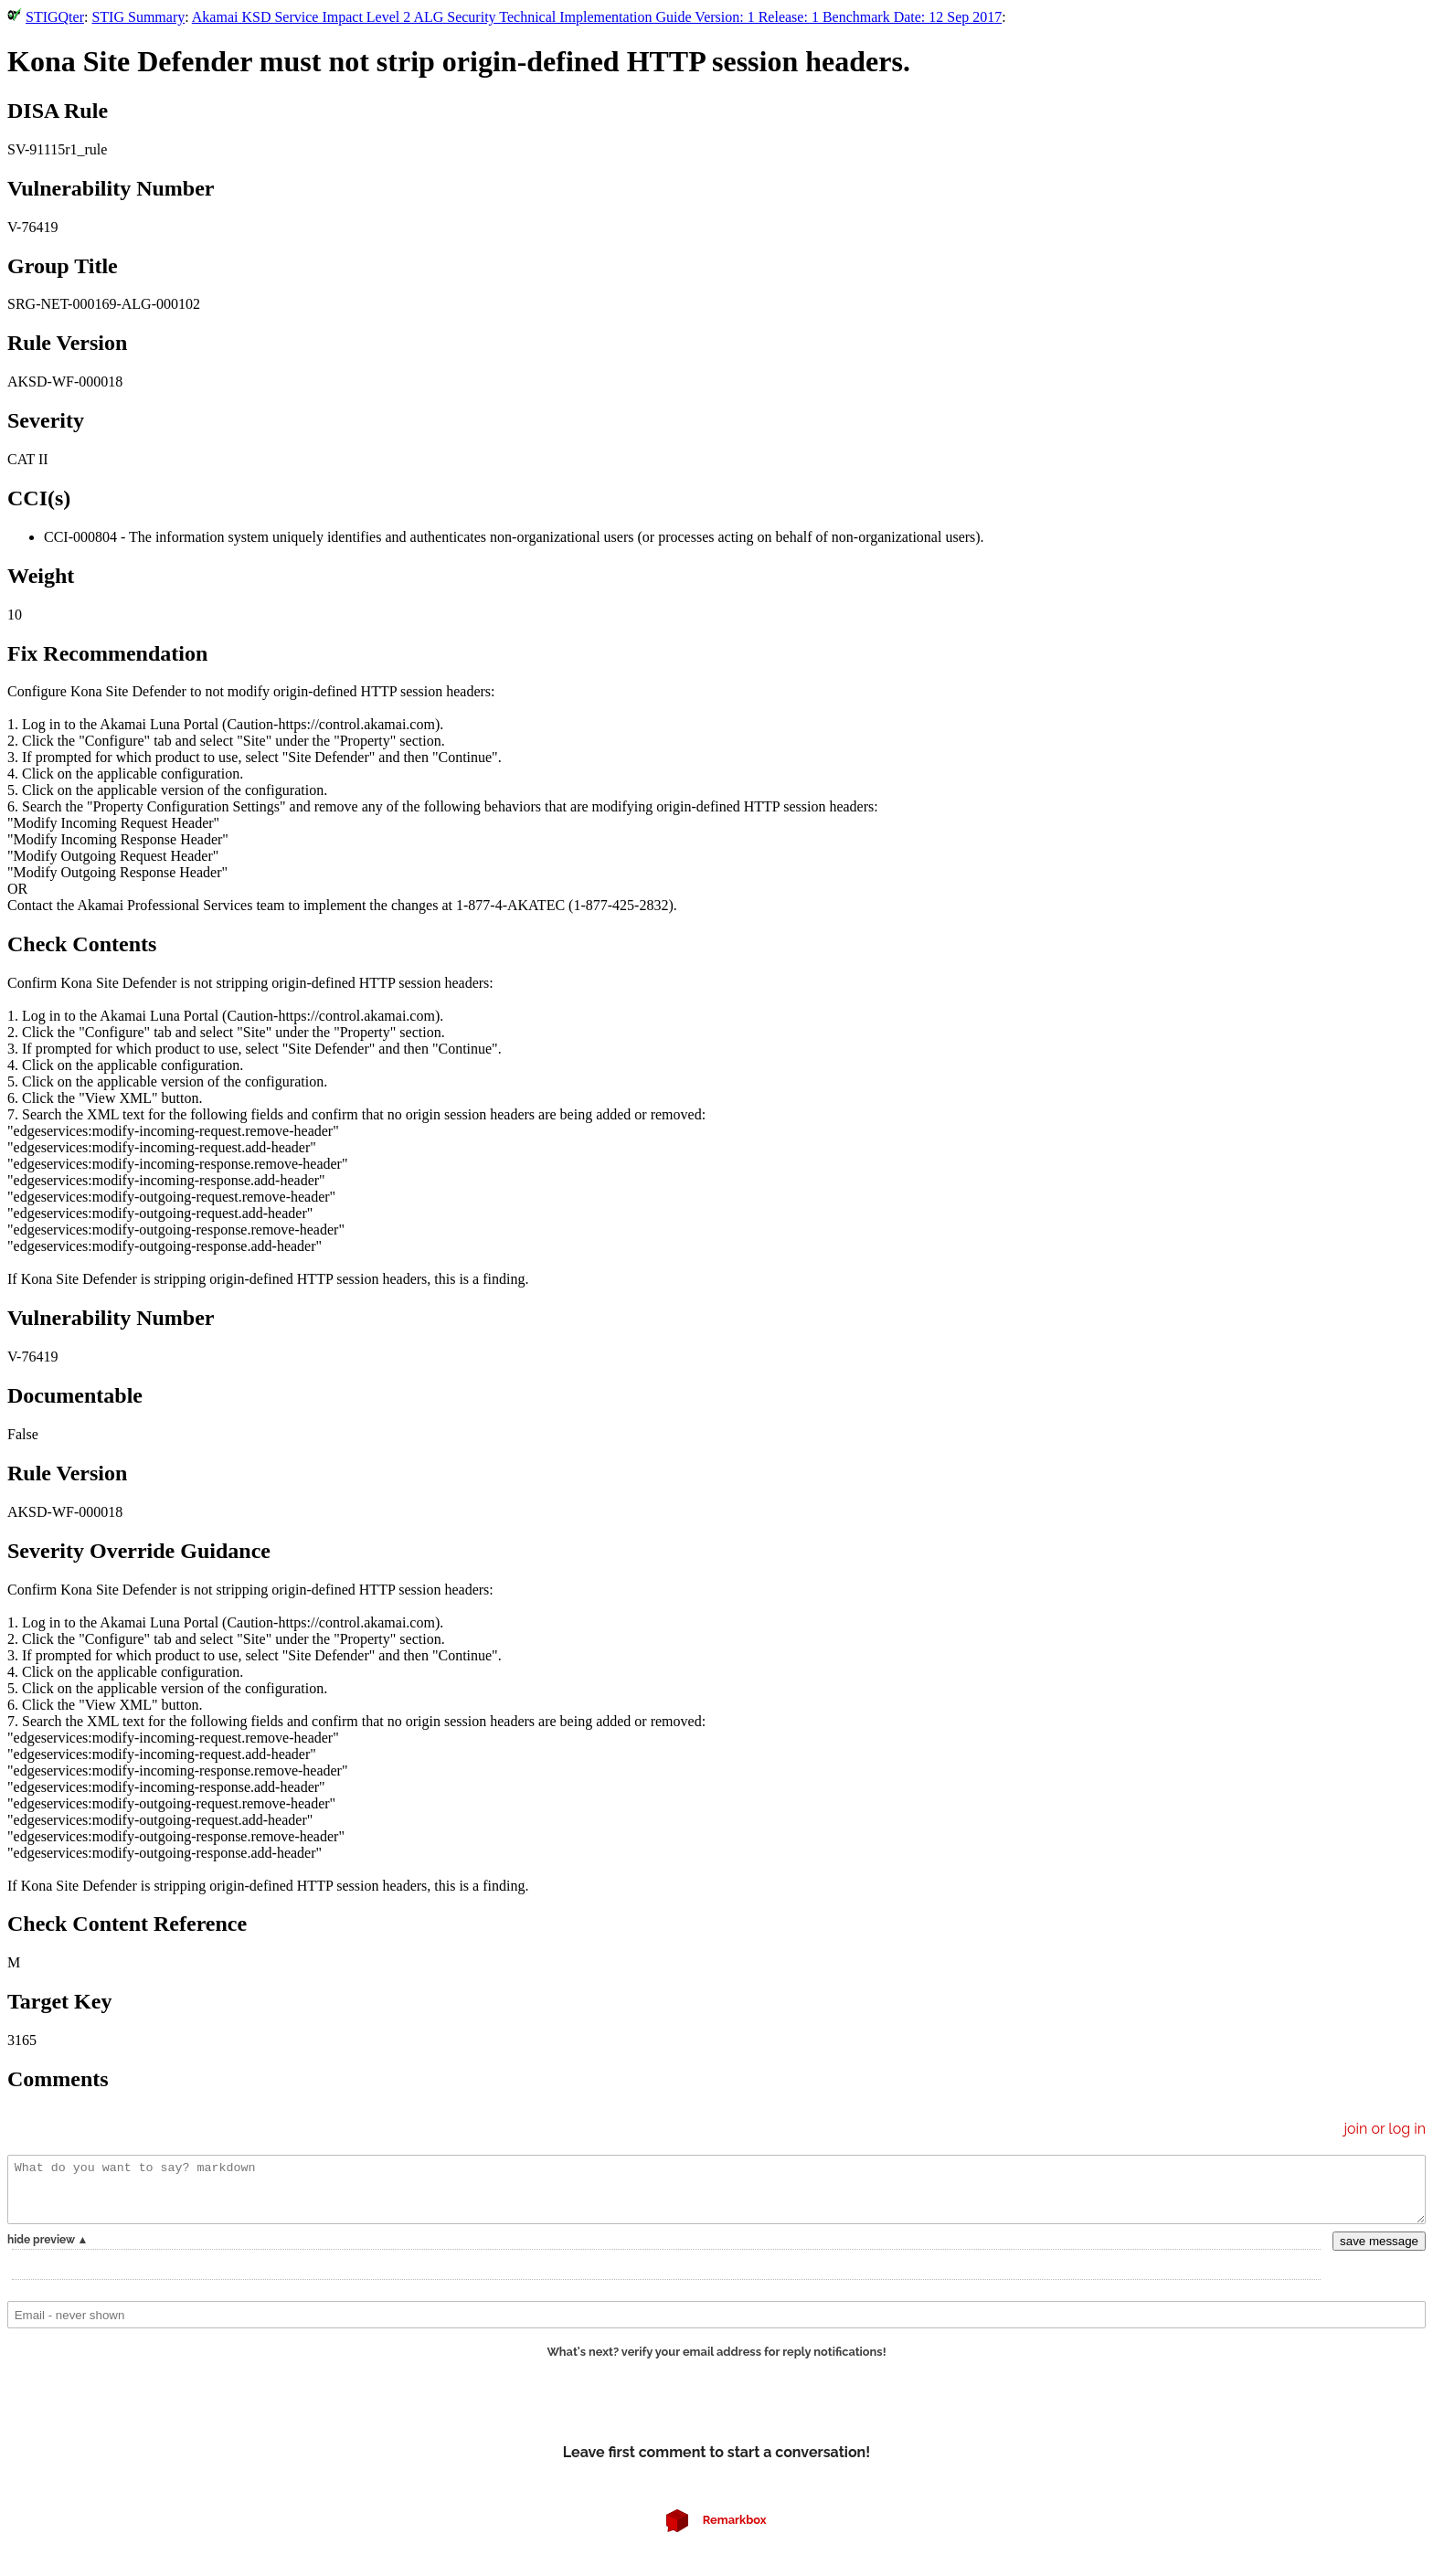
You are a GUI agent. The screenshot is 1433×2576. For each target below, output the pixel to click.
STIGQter (55, 17)
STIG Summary (138, 17)
